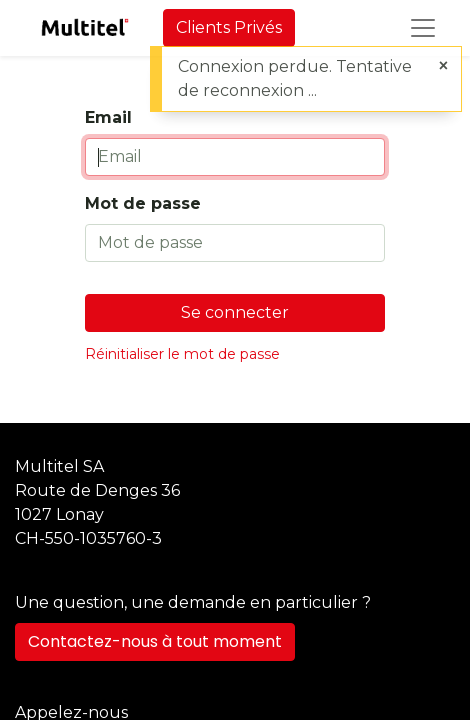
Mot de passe (143, 203)
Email (108, 117)
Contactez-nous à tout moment (155, 641)
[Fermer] (443, 66)
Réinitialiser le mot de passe (182, 354)
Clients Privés (229, 27)
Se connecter (235, 312)
